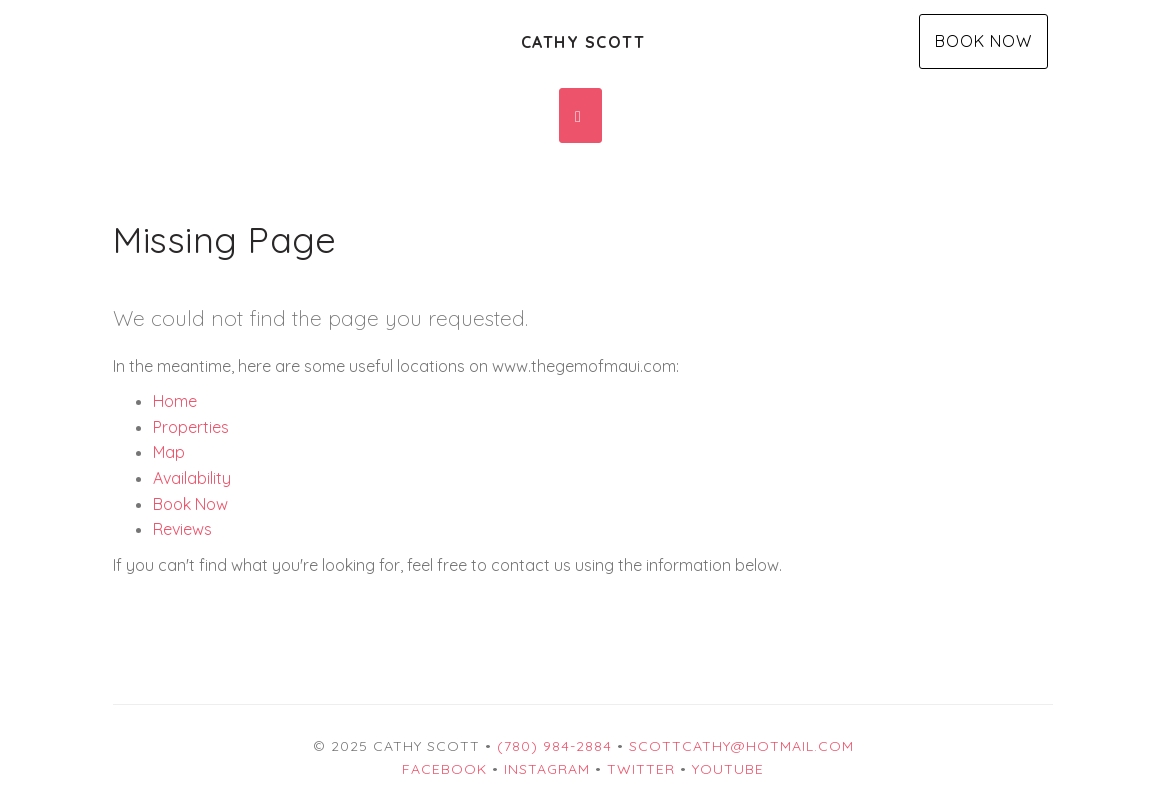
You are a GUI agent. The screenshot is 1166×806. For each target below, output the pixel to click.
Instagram (547, 769)
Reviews (182, 529)
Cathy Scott (583, 42)
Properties (191, 427)
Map (169, 452)
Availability (192, 478)
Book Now (983, 41)
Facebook (444, 769)
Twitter (641, 769)
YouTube (728, 769)
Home (175, 401)
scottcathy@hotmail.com (741, 746)
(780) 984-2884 (554, 746)
